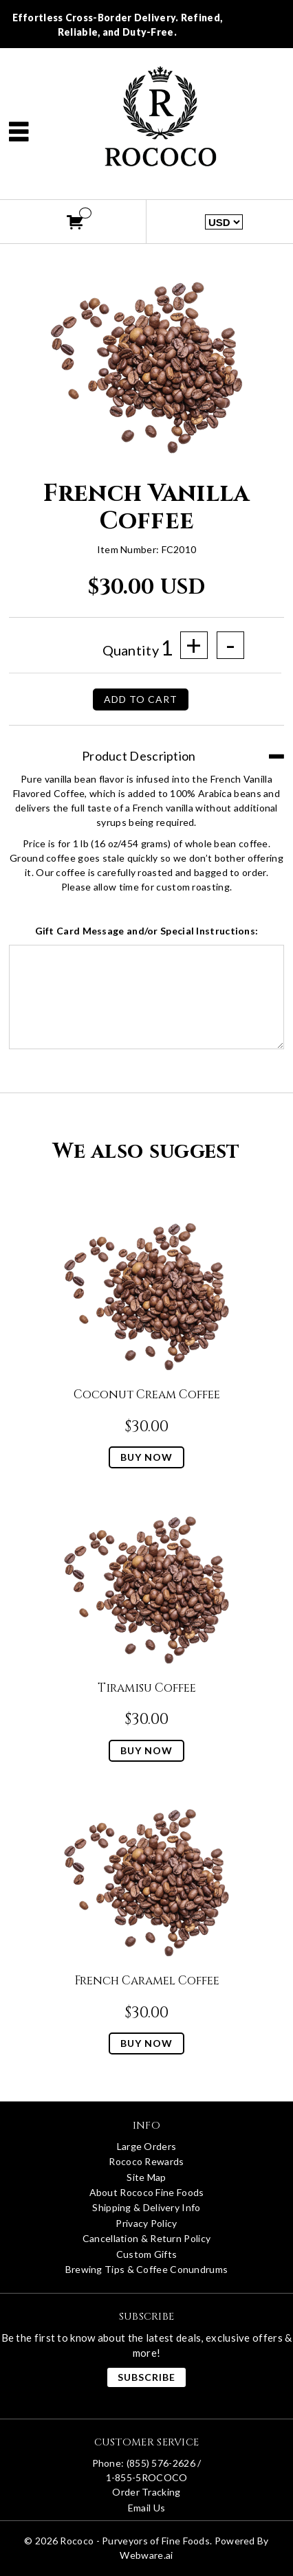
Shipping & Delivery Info (146, 2207)
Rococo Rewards (146, 2161)
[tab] (146, 749)
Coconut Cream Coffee (147, 1394)
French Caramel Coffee (146, 1981)
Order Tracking (146, 2492)
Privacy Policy (146, 2223)
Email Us (146, 2507)
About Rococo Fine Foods (146, 2192)
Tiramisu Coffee (147, 1688)
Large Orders (147, 2146)
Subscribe (146, 2377)
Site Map (146, 2177)
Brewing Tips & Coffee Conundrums (146, 2269)
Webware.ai (146, 2555)
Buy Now (146, 1457)
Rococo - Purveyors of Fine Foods (135, 2540)
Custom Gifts (146, 2254)
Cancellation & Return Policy (146, 2238)
